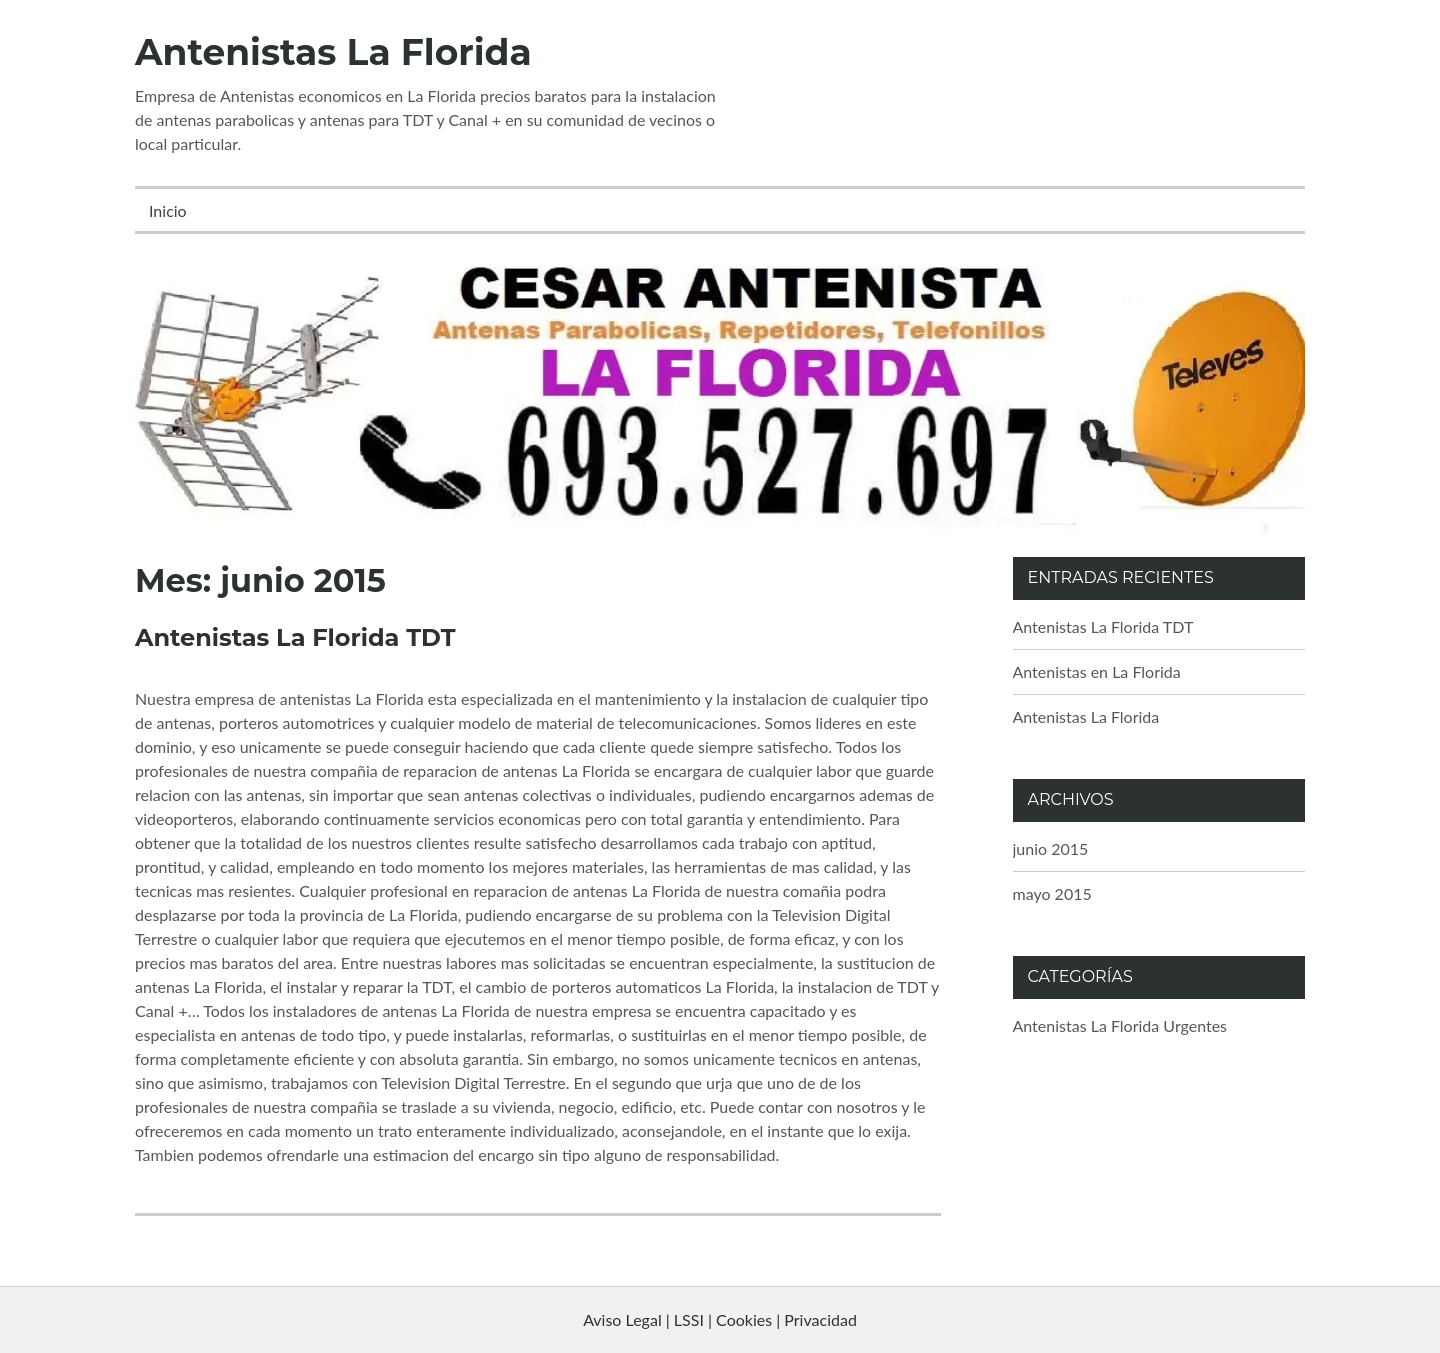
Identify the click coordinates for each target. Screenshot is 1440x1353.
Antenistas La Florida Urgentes (1120, 1025)
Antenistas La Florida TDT (295, 637)
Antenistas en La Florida (1097, 671)
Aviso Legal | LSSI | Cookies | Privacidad (720, 1319)
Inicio (168, 210)
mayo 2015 (1052, 893)
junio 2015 (1051, 848)
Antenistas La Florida (333, 52)
